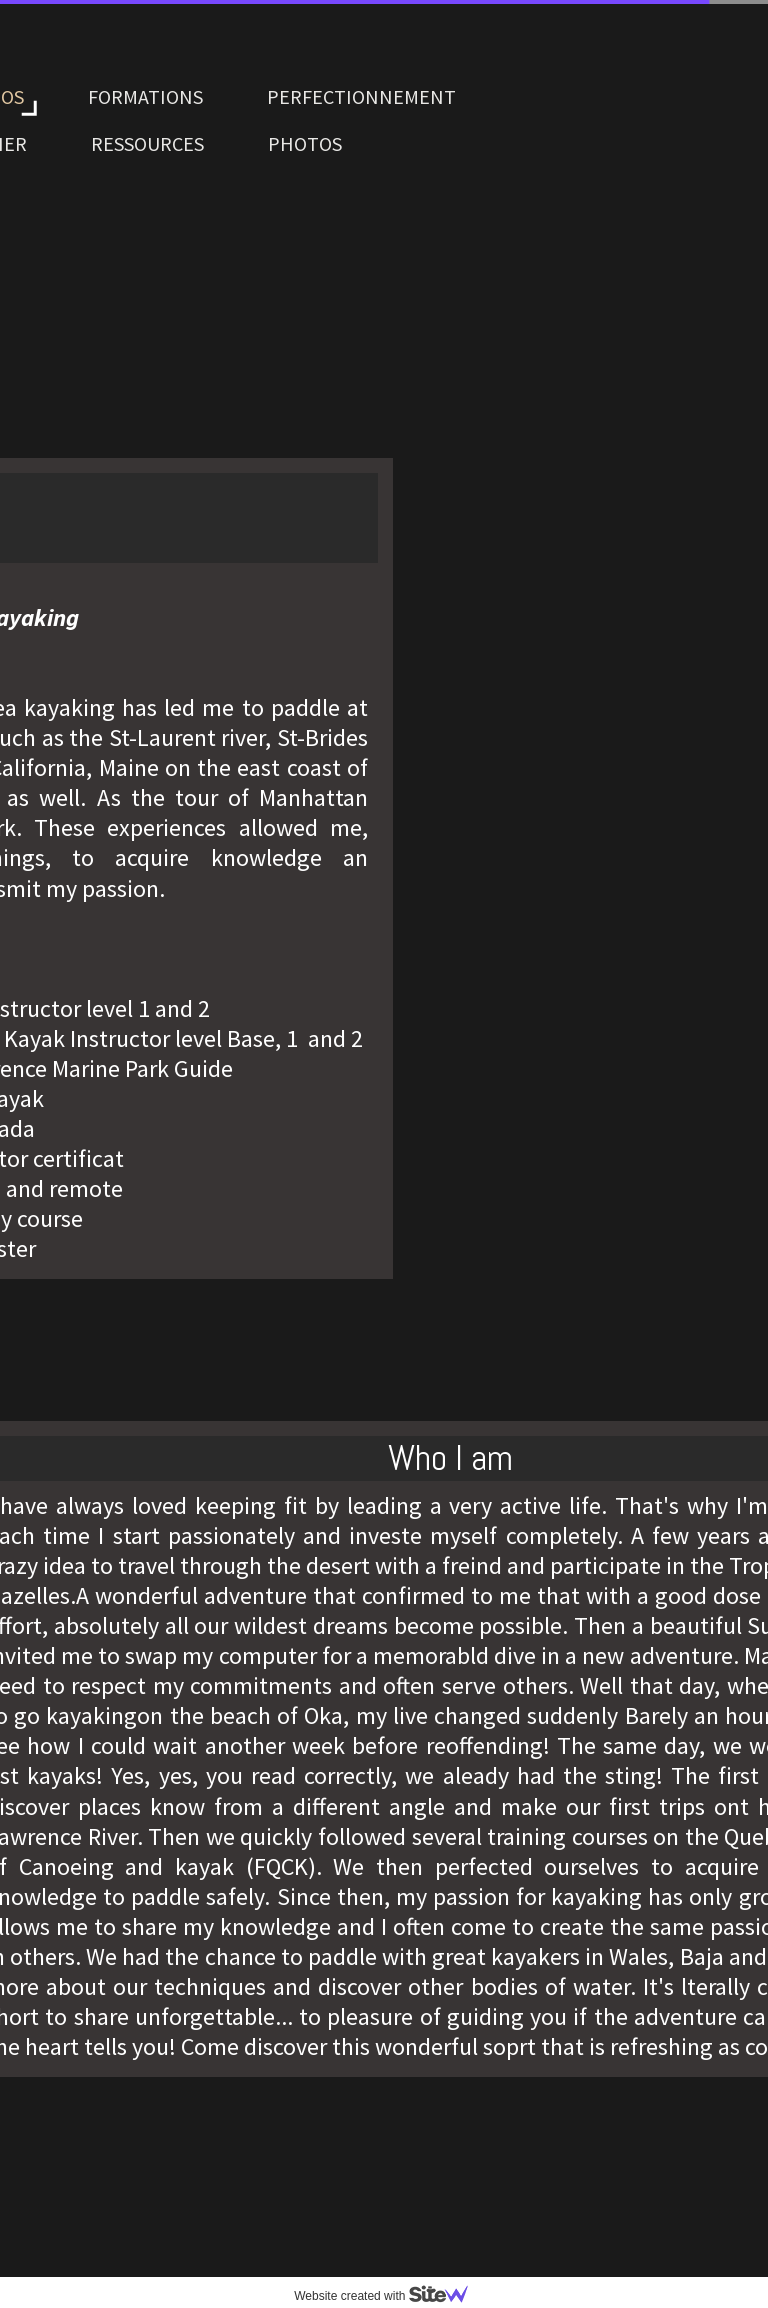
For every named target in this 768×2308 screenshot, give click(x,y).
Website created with (389, 2296)
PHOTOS (305, 143)
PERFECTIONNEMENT (361, 96)
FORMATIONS (145, 96)
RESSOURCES (147, 143)
